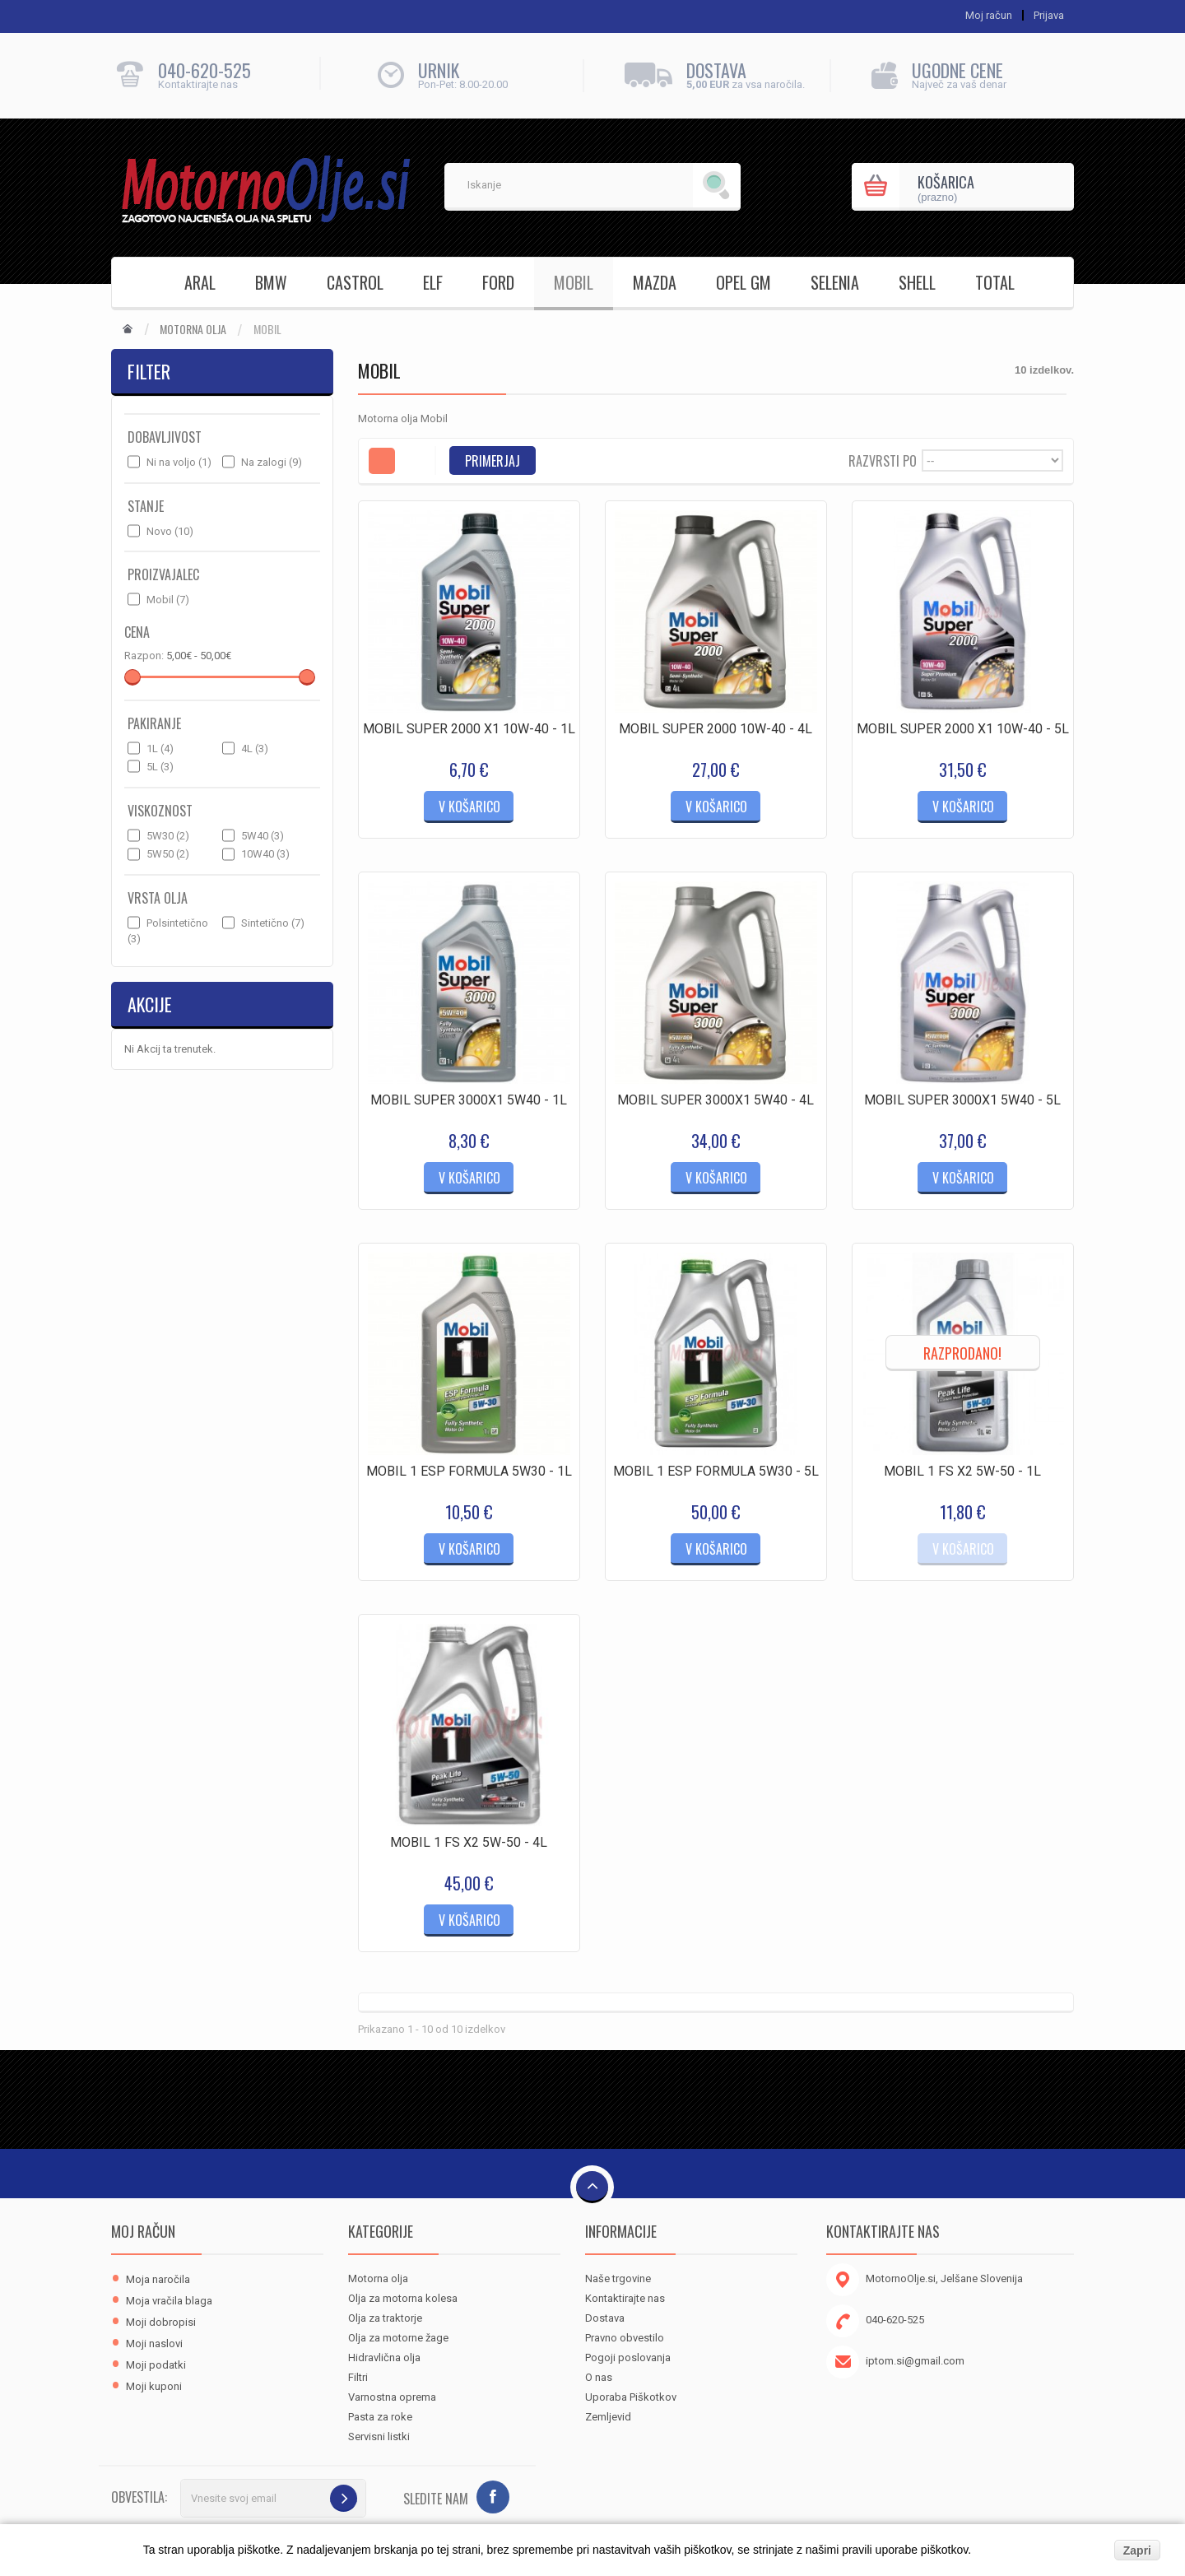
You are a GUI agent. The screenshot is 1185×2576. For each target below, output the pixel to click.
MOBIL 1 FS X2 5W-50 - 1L (962, 1471)
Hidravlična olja (384, 2357)
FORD (498, 282)
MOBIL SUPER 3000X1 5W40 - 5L (962, 1100)
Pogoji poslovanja (628, 2357)
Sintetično (272, 923)
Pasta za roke (380, 2417)
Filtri (358, 2377)
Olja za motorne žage (398, 2338)
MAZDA (654, 282)
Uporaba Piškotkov (630, 2397)
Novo (169, 531)
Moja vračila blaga (169, 2301)
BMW (271, 282)
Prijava (1049, 15)
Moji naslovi (154, 2343)
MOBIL (573, 282)
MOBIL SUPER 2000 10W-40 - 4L (715, 729)
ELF (433, 282)
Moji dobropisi (161, 2322)
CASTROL (355, 282)
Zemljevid (608, 2417)
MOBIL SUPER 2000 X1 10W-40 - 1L (469, 729)
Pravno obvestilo (624, 2338)
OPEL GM (743, 282)
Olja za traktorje (385, 2318)
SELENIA (835, 282)
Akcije (150, 1004)
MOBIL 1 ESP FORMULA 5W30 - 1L (469, 1471)
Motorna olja (193, 329)
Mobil (167, 599)
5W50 (167, 854)
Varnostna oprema (392, 2397)
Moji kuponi (154, 2386)
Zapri (1137, 2550)
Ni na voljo (178, 462)
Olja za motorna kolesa (403, 2298)
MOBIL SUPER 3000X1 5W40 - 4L (715, 1100)
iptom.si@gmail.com (915, 2361)
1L (160, 748)
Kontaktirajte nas (625, 2298)
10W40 (265, 854)
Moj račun (143, 2231)
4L (254, 748)
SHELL (917, 282)
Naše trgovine (618, 2278)
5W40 (262, 836)
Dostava (605, 2318)
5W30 (167, 836)
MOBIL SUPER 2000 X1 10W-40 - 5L (963, 729)
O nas (598, 2377)
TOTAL (995, 282)
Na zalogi (271, 462)
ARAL (200, 282)
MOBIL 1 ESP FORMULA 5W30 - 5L (716, 1471)
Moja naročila (158, 2279)
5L (160, 766)
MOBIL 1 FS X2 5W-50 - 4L (468, 1842)
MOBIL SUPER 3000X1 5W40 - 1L (468, 1100)
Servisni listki (379, 2436)
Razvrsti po (882, 459)
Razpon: (144, 655)
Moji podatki (156, 2365)
